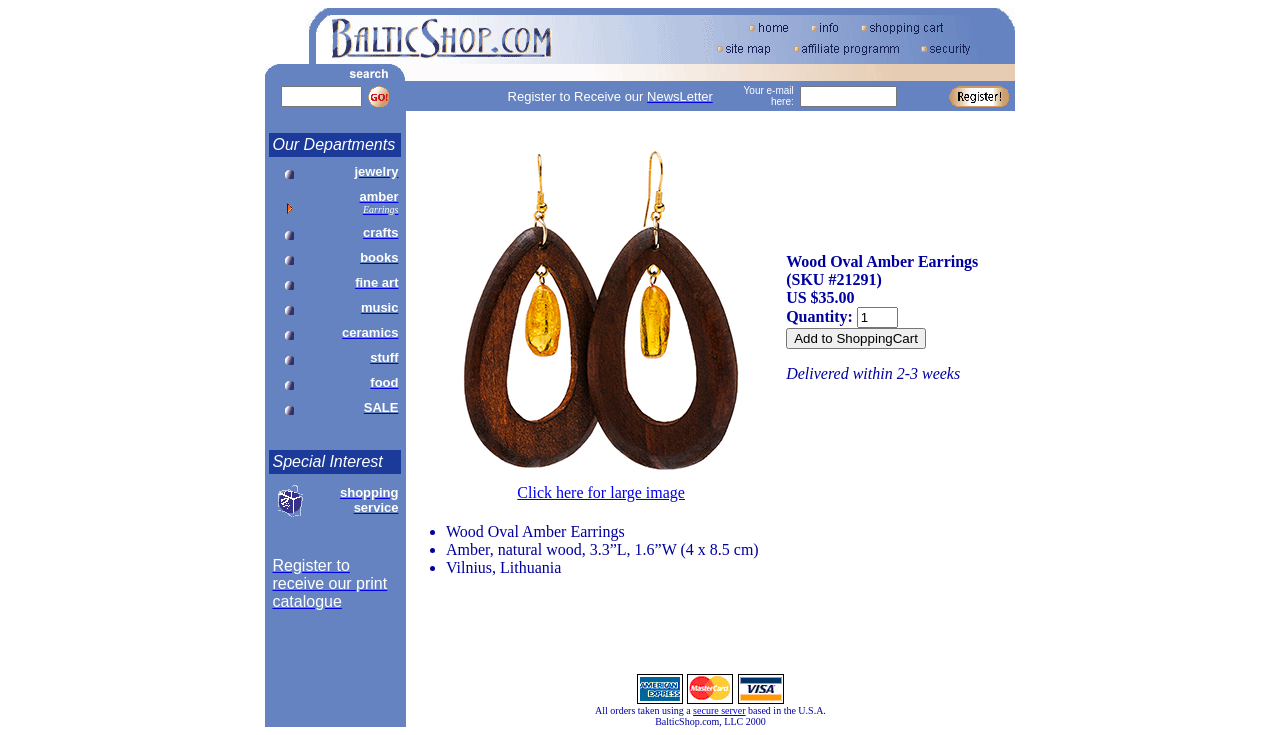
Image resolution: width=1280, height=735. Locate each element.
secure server (719, 710)
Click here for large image (601, 492)
